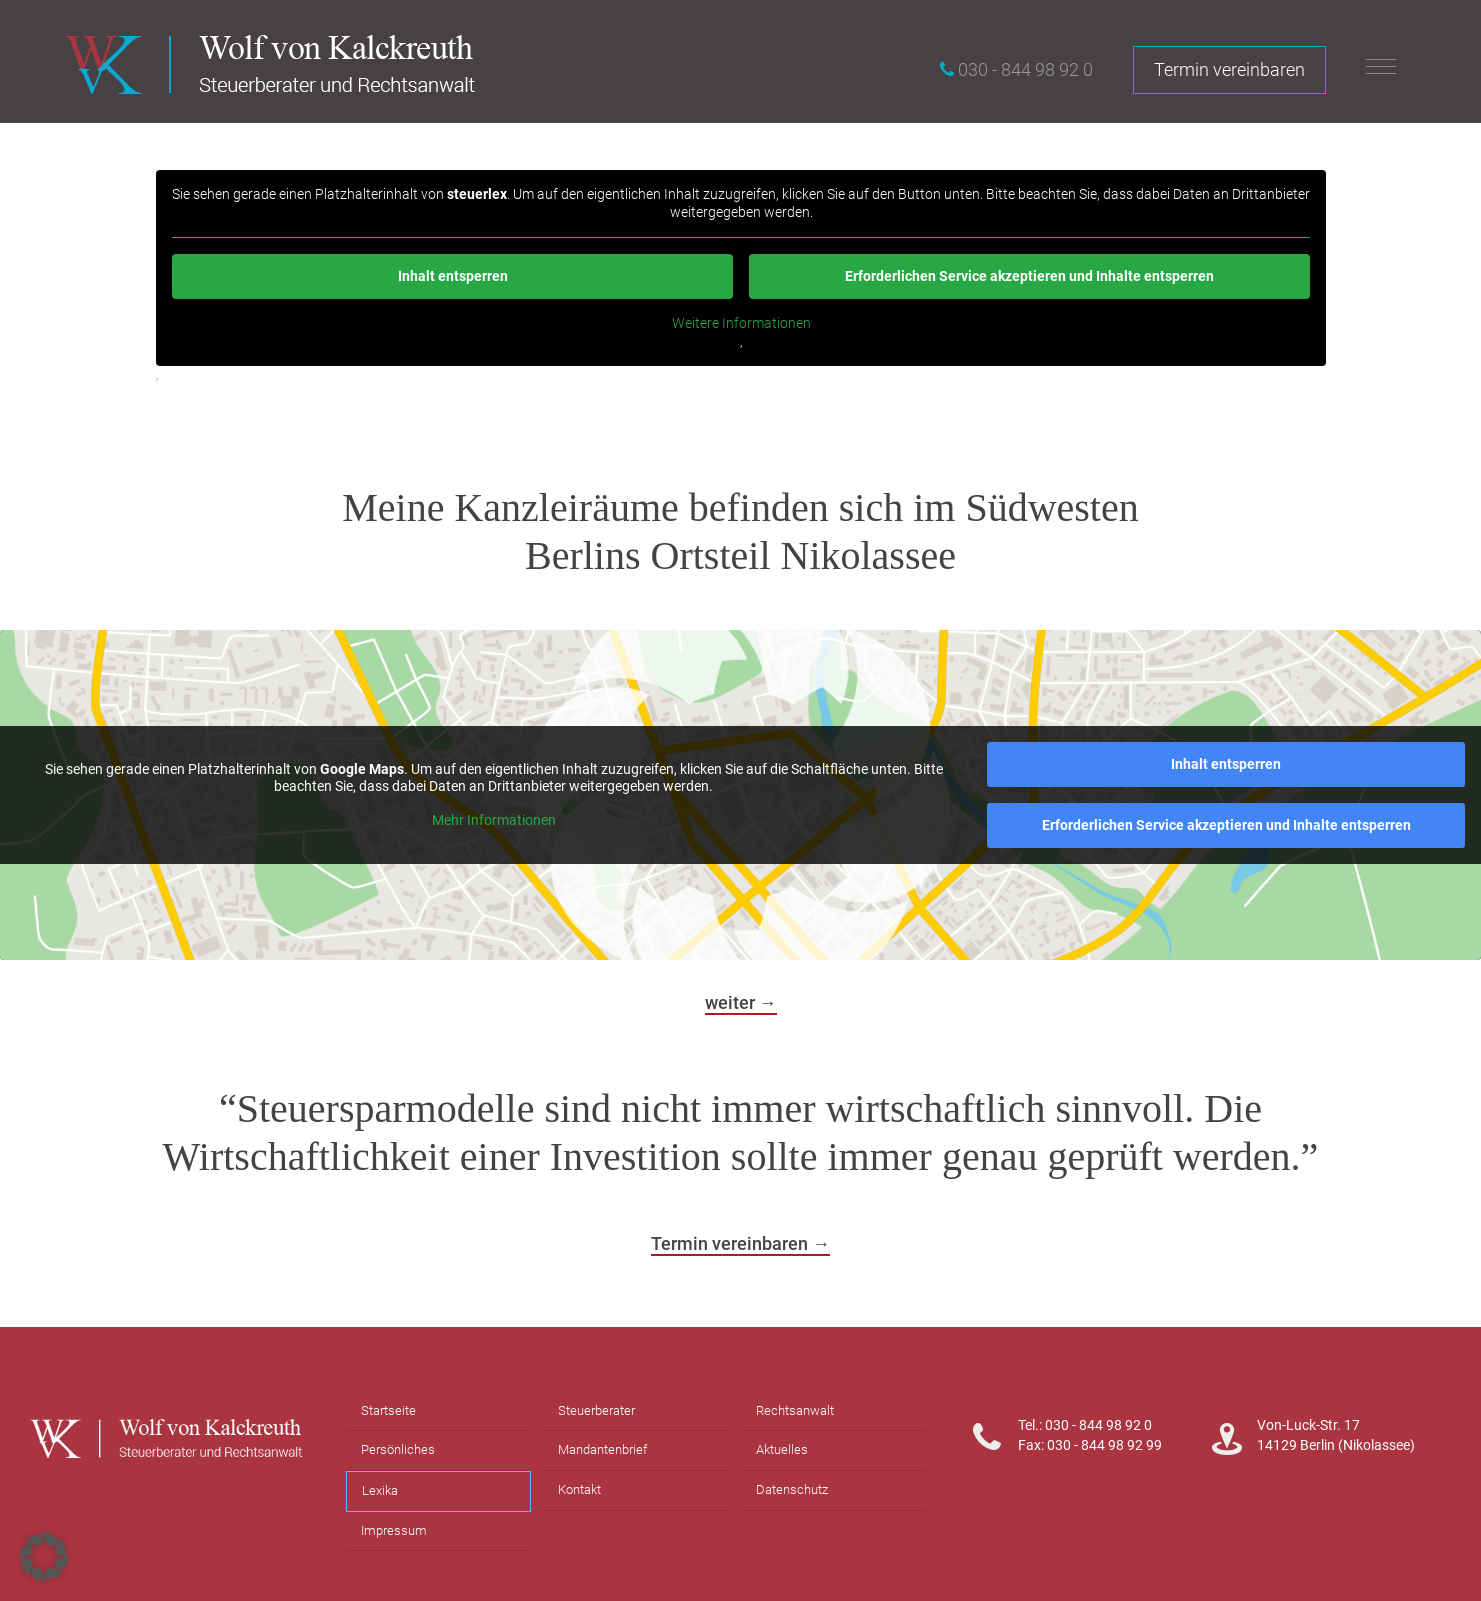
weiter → (741, 1002)
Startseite (388, 1410)
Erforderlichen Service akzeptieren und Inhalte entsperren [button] (1029, 276)
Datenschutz (792, 1489)
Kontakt (579, 1489)
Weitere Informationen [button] (740, 323)
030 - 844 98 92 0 (1025, 69)
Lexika (380, 1490)
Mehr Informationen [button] (494, 819)
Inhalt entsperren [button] (452, 276)
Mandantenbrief (602, 1449)
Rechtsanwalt (795, 1410)
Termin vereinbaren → (740, 1243)
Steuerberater (596, 1410)
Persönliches (398, 1449)
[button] (44, 1557)
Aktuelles (782, 1449)
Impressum (394, 1530)
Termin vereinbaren (1229, 69)
